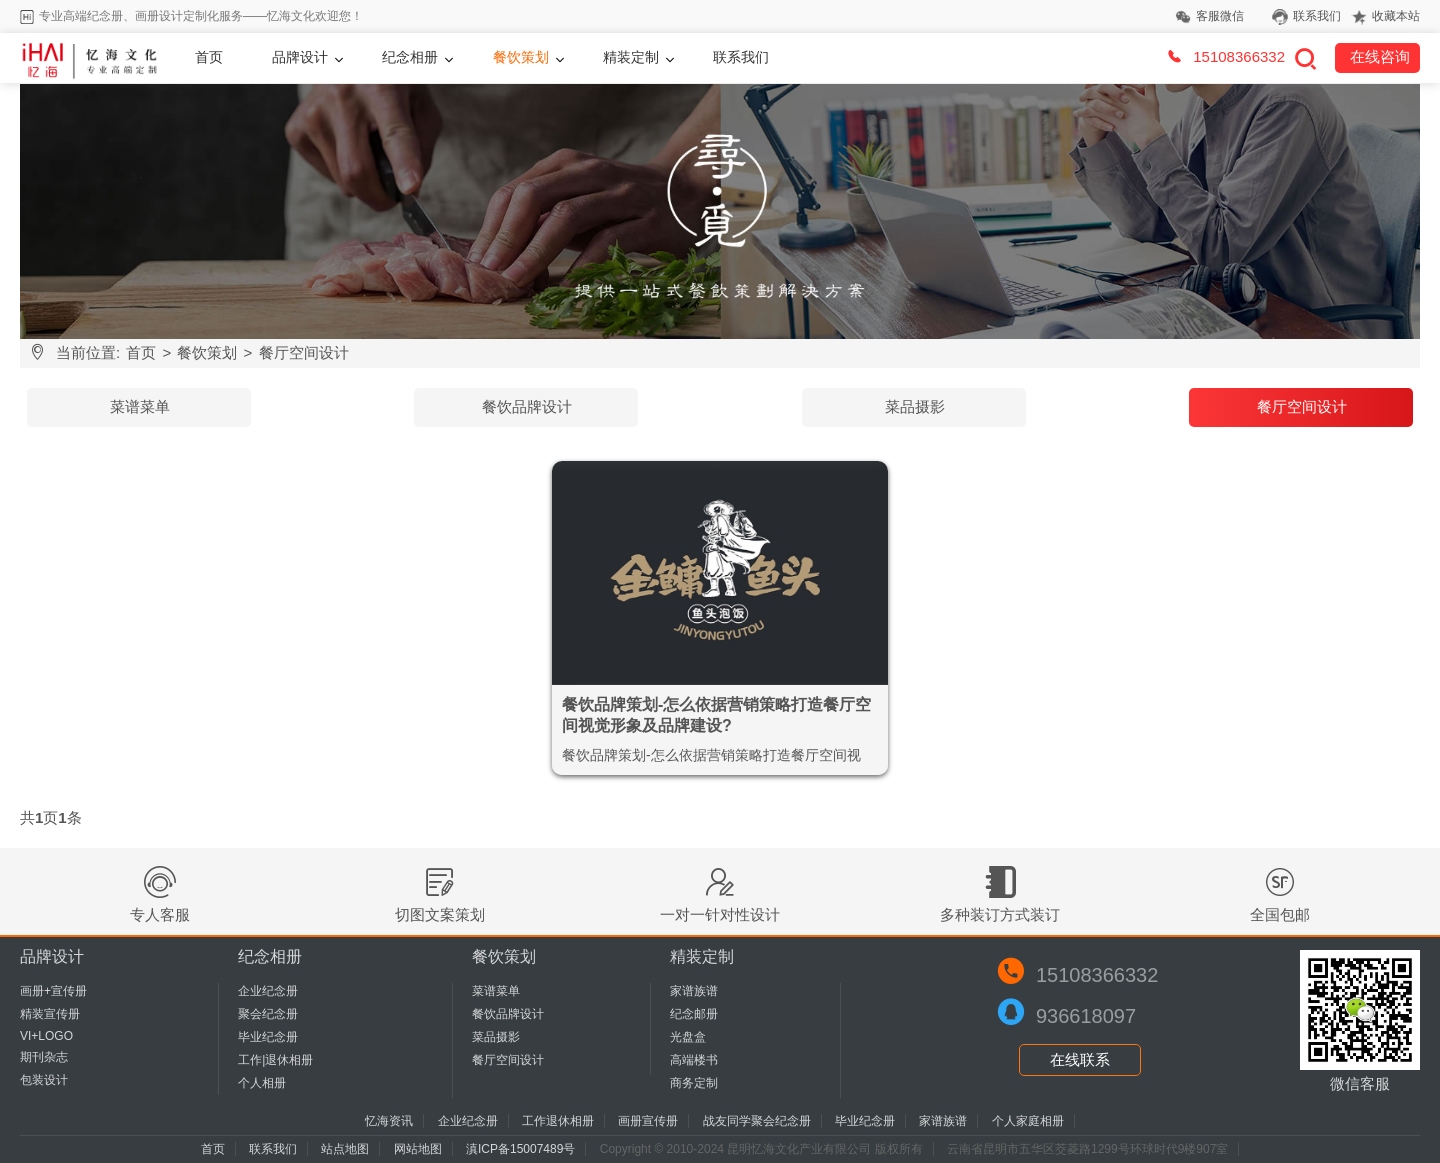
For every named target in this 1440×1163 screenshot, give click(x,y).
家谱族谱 (694, 991)
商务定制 (694, 1083)
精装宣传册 (50, 1014)
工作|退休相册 (275, 1060)
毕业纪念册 (268, 1037)
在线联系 (1080, 1059)
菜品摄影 (915, 406)
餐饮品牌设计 (527, 406)
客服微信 (1220, 16)
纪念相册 (410, 57)
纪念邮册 (694, 1014)
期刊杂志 (44, 1057)
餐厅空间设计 (304, 352)
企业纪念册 (268, 991)
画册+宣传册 (53, 991)
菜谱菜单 (140, 406)
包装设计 (44, 1080)
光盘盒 (688, 1037)
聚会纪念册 (268, 1014)
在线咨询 (1380, 56)
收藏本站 (1396, 16)
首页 (209, 57)
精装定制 (631, 57)
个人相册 (262, 1083)
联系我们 (1317, 16)
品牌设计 (300, 57)
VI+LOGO (46, 1036)
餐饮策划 (521, 57)
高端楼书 (694, 1060)
